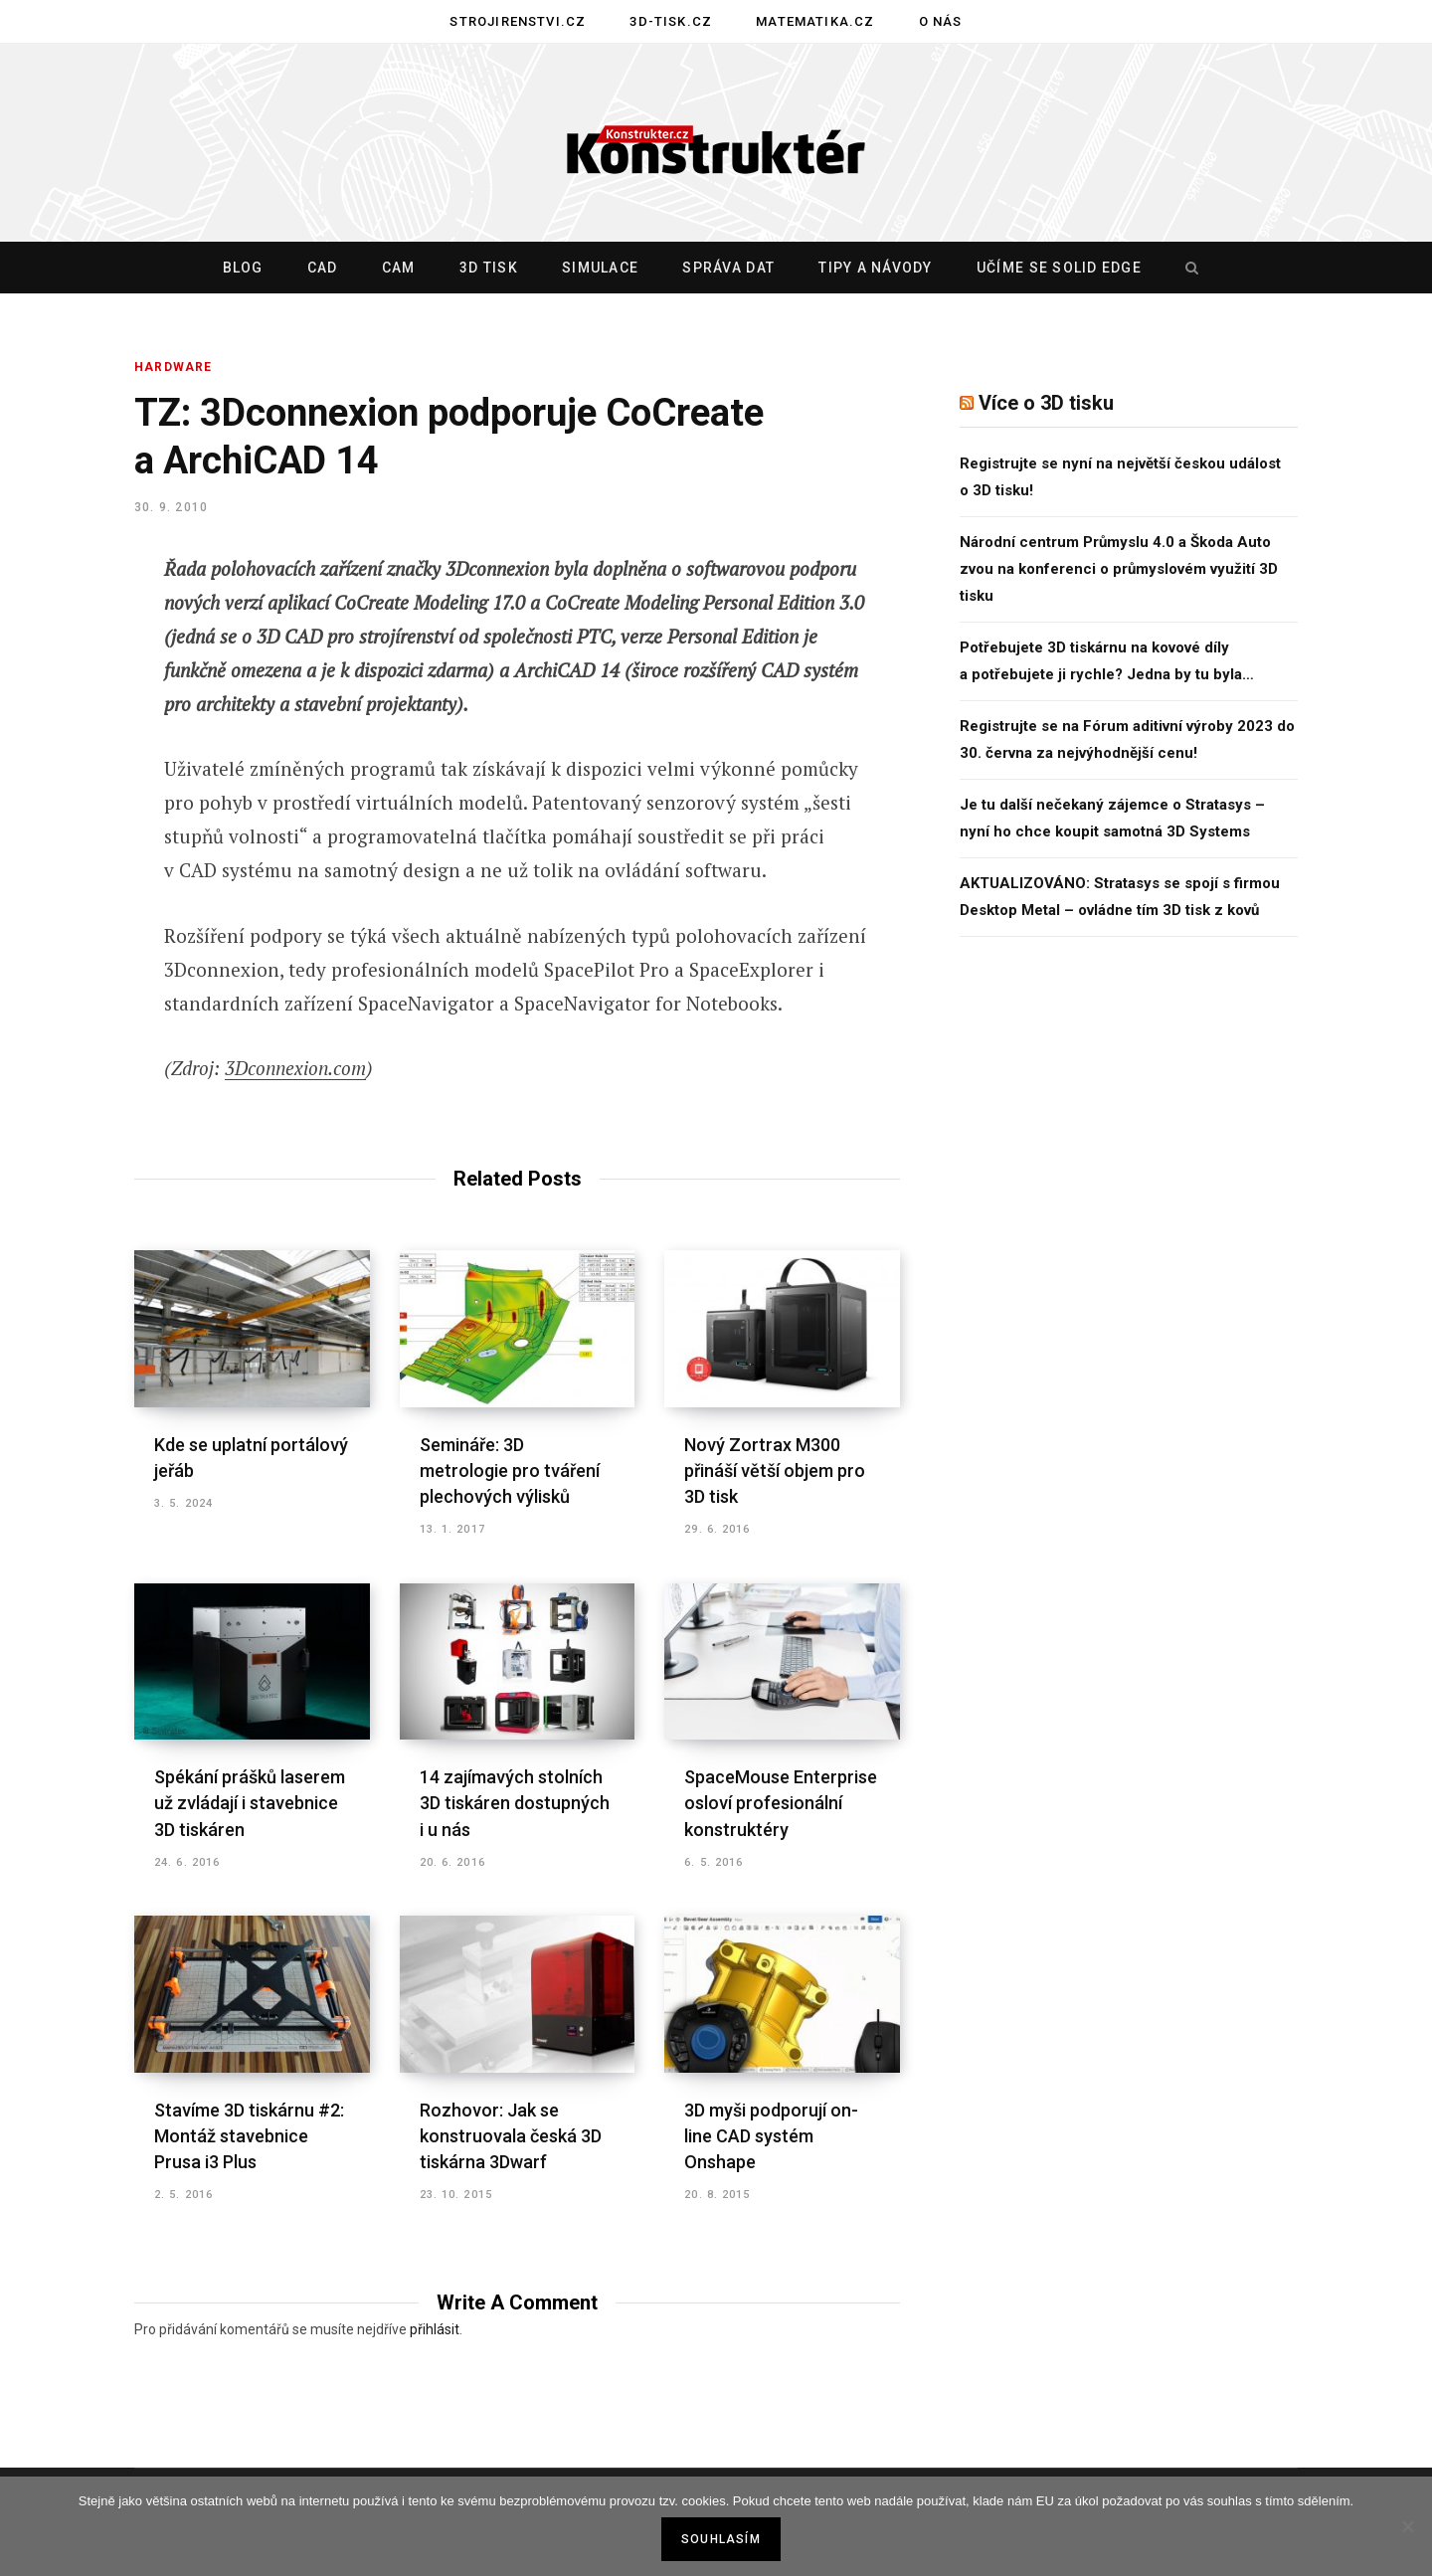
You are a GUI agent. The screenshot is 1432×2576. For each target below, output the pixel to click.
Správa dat (728, 268)
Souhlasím (721, 2539)
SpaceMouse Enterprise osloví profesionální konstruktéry (780, 1802)
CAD (322, 268)
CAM (399, 268)
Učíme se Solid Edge (1059, 268)
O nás (941, 21)
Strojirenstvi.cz (517, 21)
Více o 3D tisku (1046, 403)
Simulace (600, 268)
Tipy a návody (875, 268)
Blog (243, 268)
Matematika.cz (815, 21)
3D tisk (488, 268)
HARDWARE (173, 367)
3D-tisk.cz (670, 21)
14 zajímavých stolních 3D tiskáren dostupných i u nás (515, 1802)
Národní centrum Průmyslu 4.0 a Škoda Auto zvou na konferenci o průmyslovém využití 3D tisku (1119, 569)
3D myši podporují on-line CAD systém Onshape (771, 2136)
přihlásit (434, 2329)
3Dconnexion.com (295, 1067)
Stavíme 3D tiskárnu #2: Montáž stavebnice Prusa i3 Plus (249, 2136)
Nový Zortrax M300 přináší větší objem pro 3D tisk (774, 1470)
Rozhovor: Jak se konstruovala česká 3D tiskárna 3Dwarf (511, 2136)
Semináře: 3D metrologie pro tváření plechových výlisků (510, 1470)
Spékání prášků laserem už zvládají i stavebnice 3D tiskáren (249, 1802)
